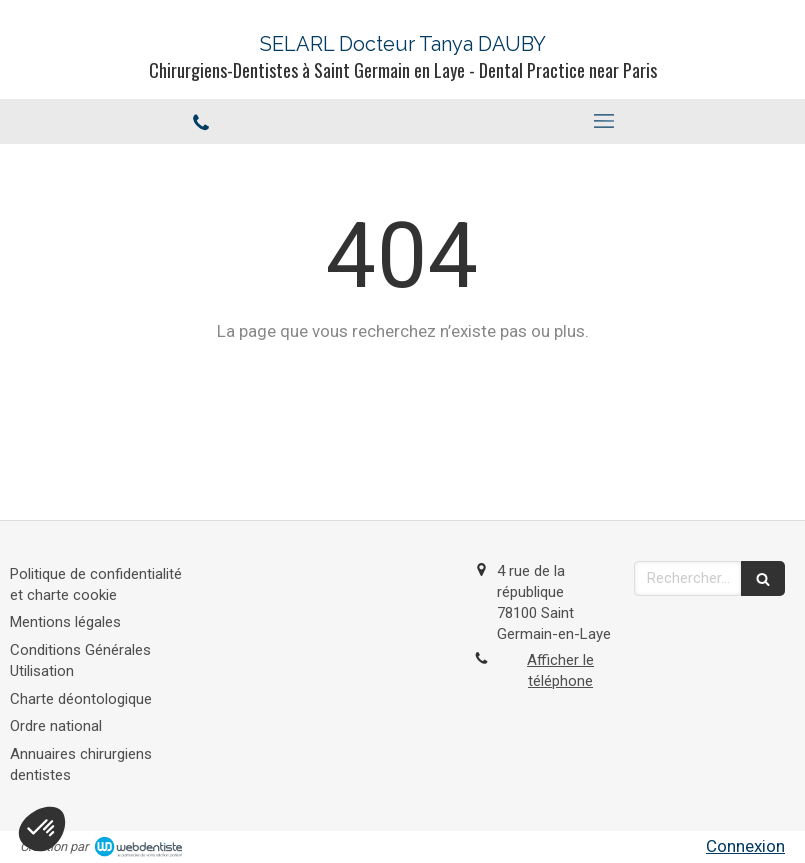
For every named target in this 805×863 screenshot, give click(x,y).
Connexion (745, 846)
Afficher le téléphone (560, 670)
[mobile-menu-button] (604, 121)
